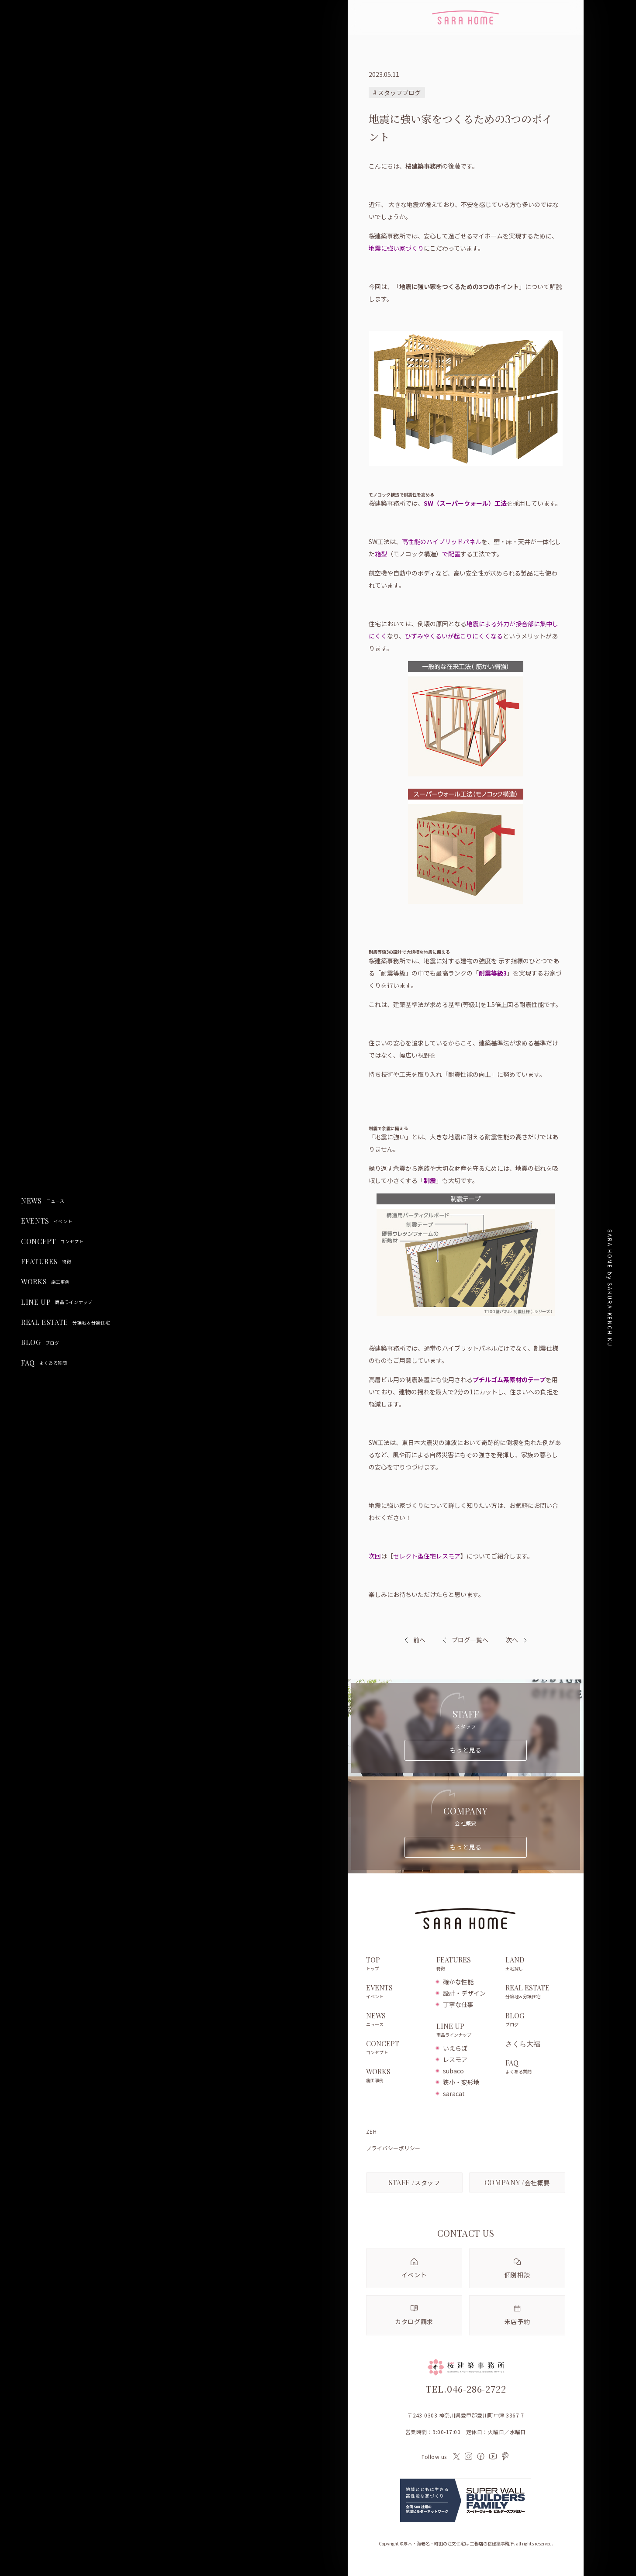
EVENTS (46, 1221)
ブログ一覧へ (465, 1639)
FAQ (44, 1363)
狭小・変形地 (461, 2082)
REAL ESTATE (65, 1322)
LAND (535, 1964)
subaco (453, 2070)
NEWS (43, 1201)
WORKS (45, 1282)
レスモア (455, 2059)
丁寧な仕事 (458, 2004)
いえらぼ (455, 2048)
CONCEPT (52, 1241)
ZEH (371, 2131)
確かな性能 (458, 1981)
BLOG (40, 1342)
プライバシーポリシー (393, 2148)
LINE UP (57, 1302)
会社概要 (517, 2182)
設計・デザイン (464, 1993)
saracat (454, 2093)
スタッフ (414, 2182)
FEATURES (46, 1262)
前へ (419, 1639)
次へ (512, 1639)
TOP (397, 1964)
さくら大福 (522, 2043)
